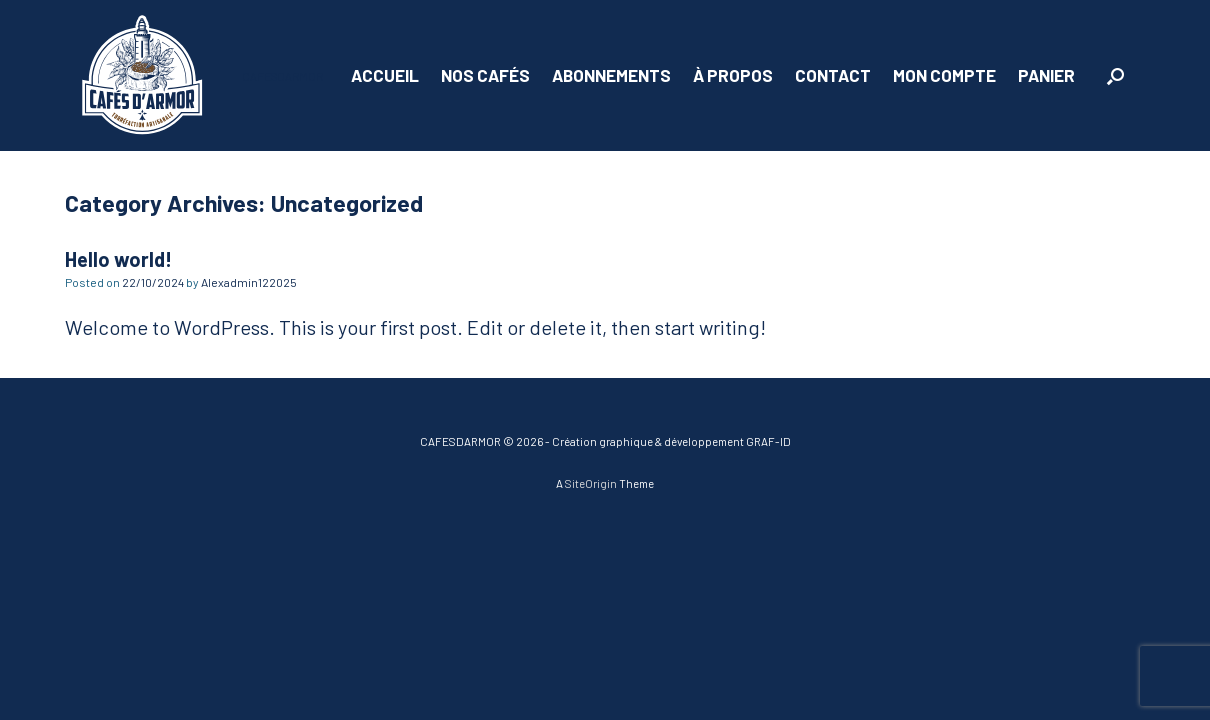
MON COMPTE (944, 75)
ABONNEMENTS (611, 75)
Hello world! (118, 259)
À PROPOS (733, 75)
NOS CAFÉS (485, 75)
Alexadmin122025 (249, 282)
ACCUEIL (385, 75)
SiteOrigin (591, 483)
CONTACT (833, 75)
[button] (1115, 75)
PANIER (1046, 75)
